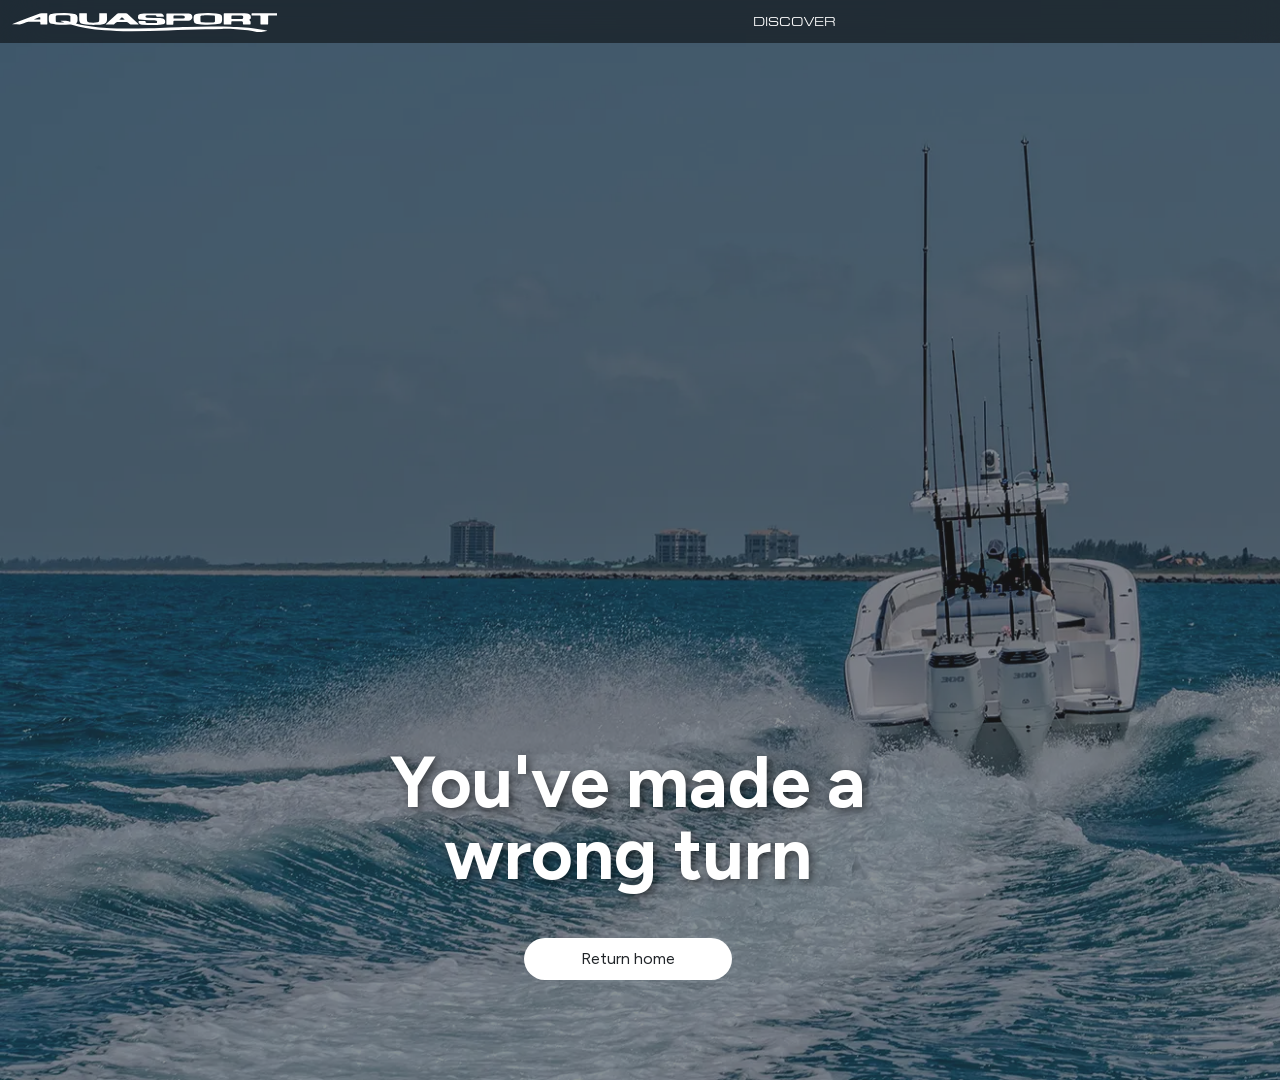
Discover (794, 21)
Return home (628, 958)
